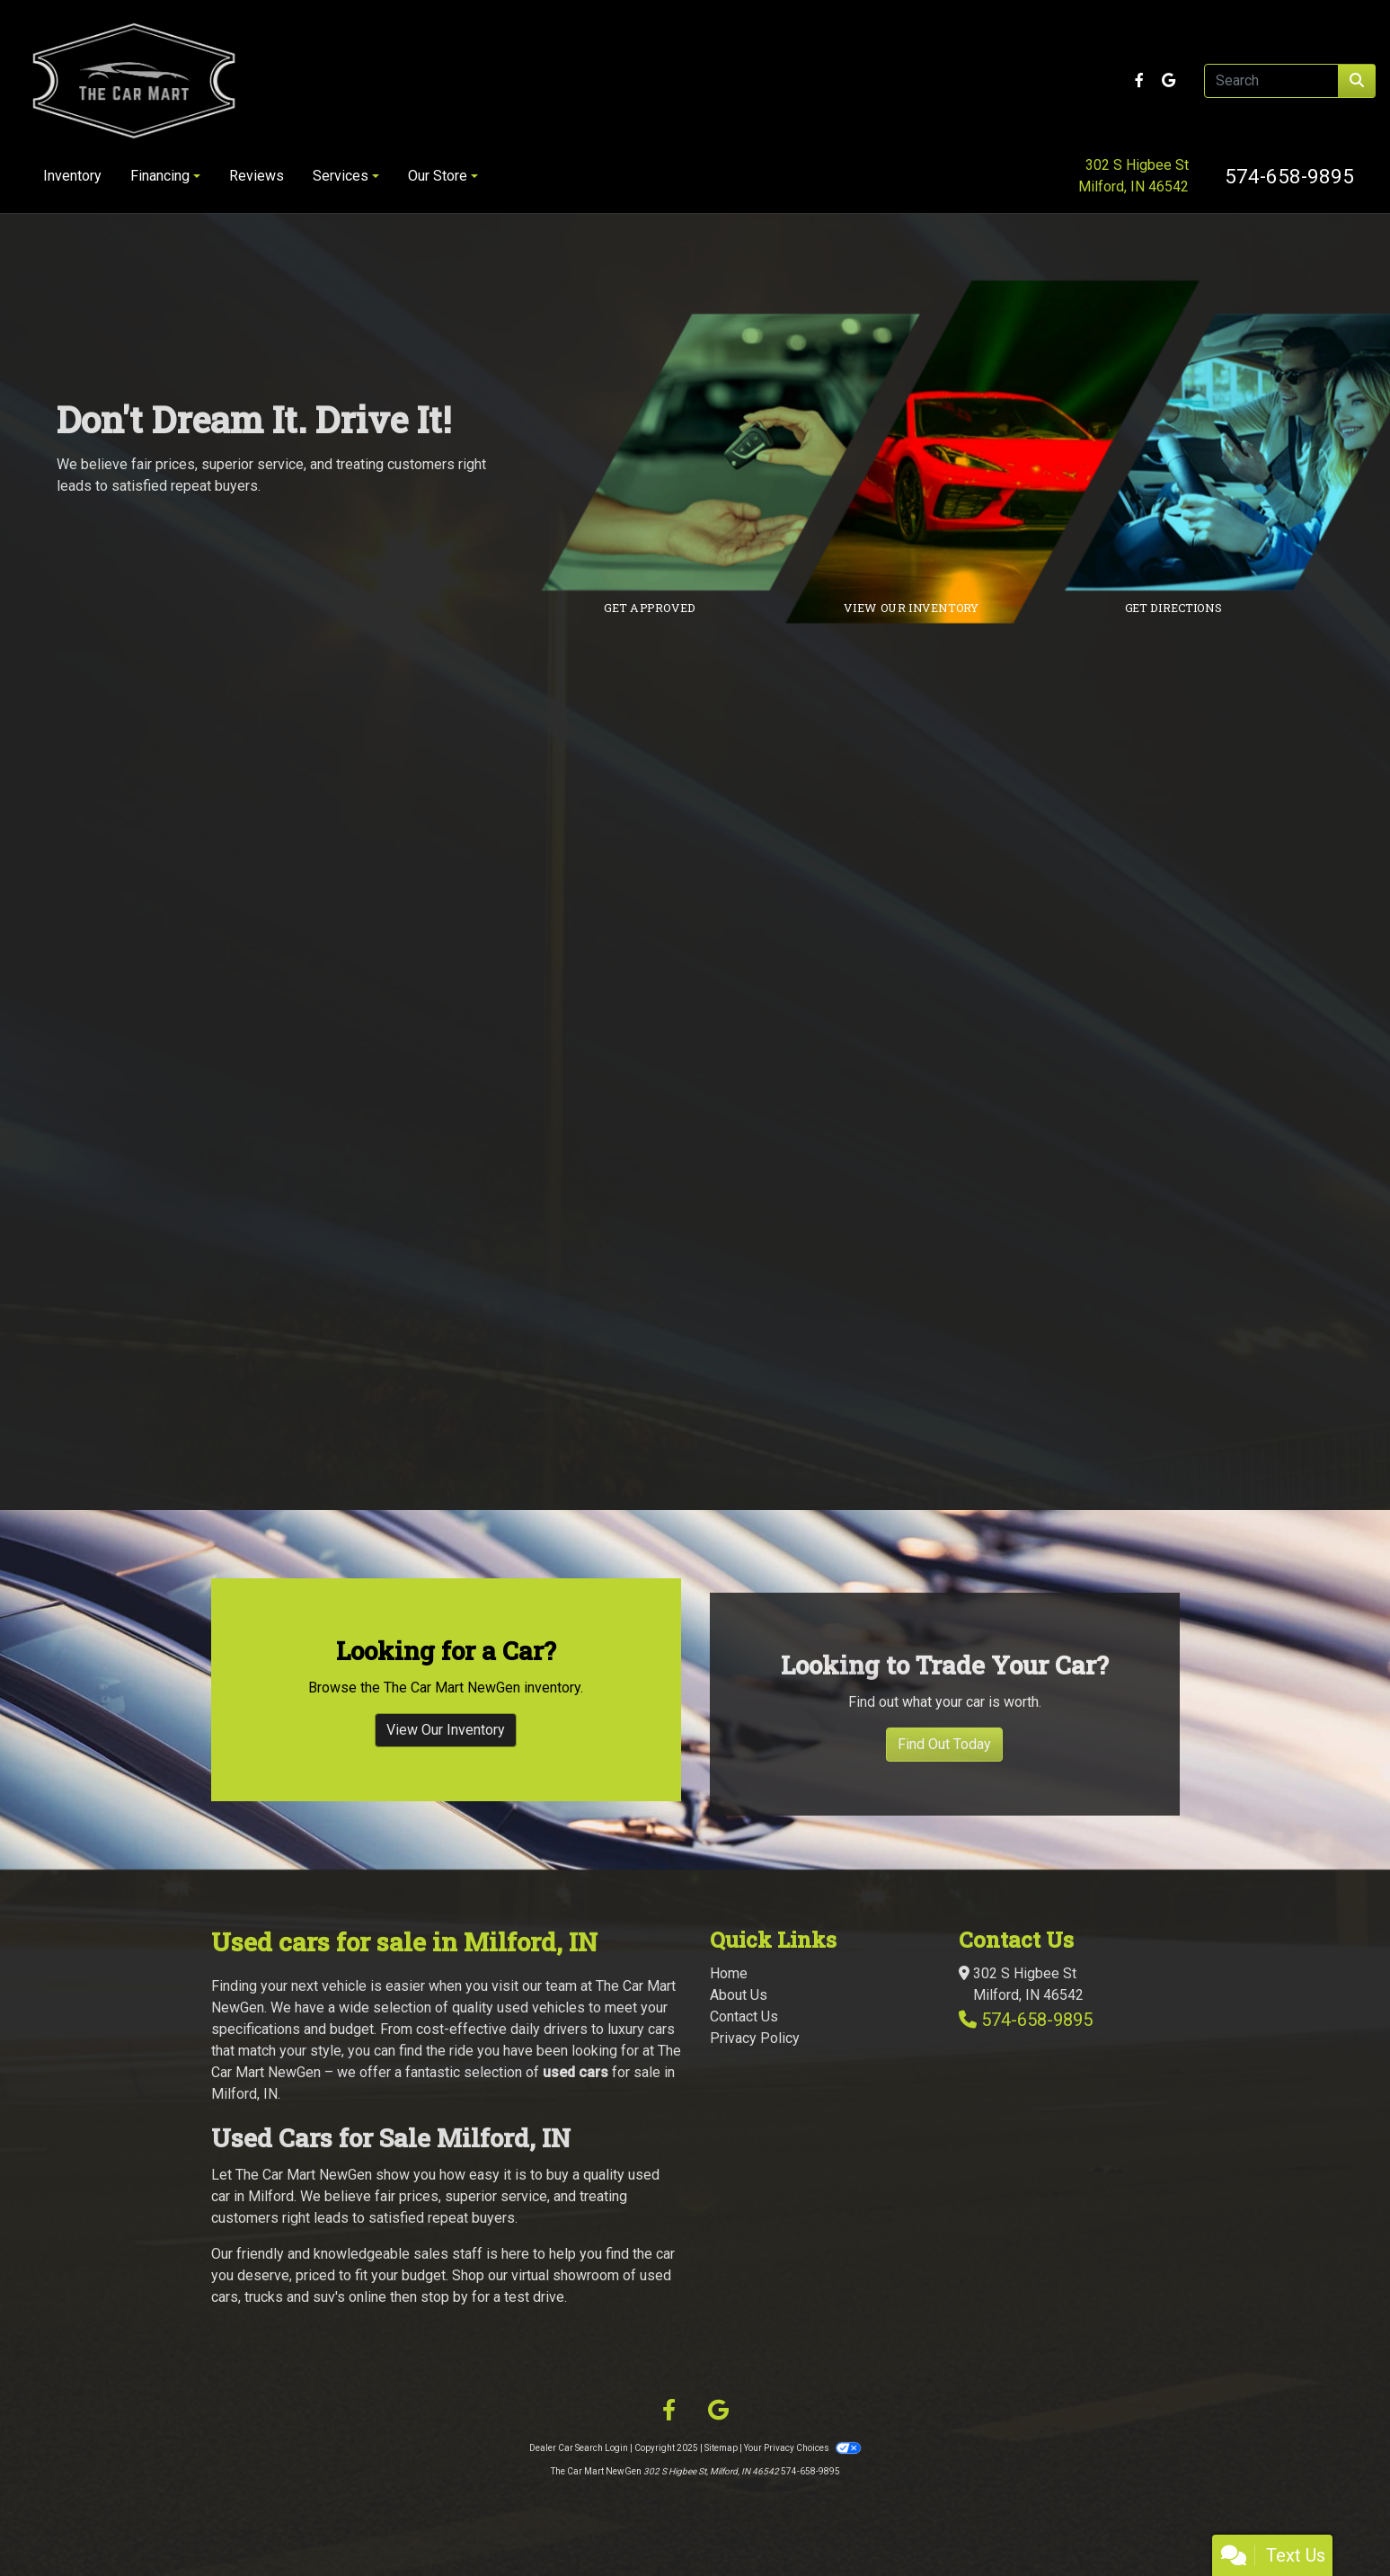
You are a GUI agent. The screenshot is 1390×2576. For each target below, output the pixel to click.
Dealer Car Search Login (578, 2448)
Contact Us (744, 2016)
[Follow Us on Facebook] (1141, 80)
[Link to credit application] (744, 452)
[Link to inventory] (1005, 452)
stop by (444, 2296)
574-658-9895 (1289, 176)
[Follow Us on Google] (1168, 80)
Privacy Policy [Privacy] (755, 2038)
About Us (738, 1994)
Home (729, 1973)
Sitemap (721, 2448)
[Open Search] (1271, 81)
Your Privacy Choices (802, 2448)
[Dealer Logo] (253, 80)
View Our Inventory (445, 1782)
